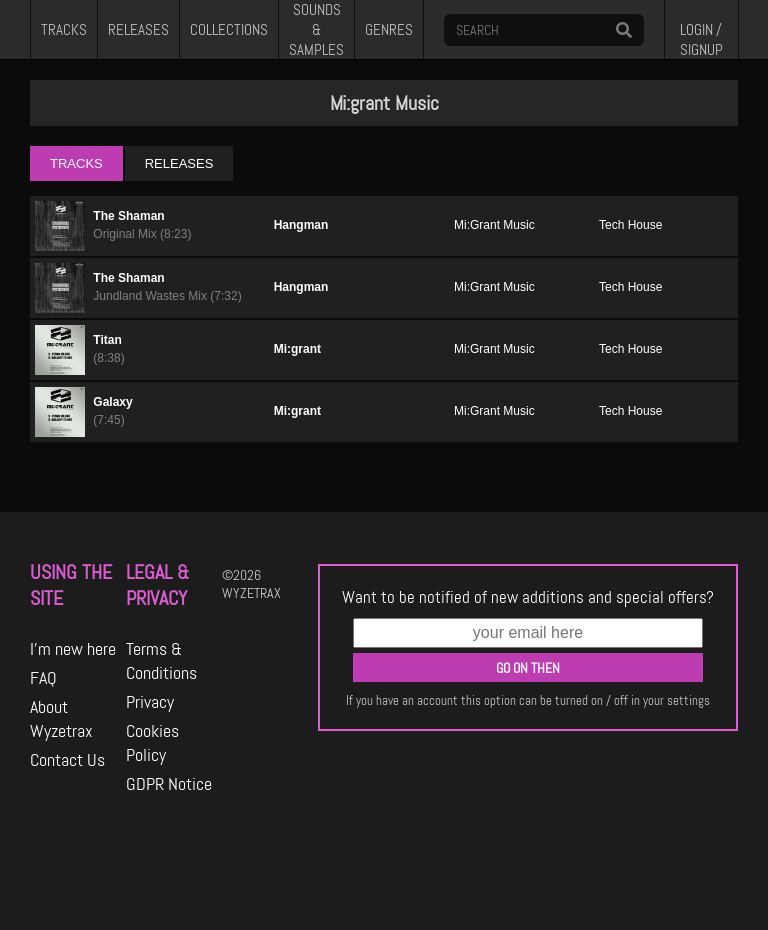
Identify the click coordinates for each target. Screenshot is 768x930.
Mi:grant (297, 349)
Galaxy (112, 402)
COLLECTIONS (229, 30)
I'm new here (73, 649)
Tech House (630, 225)
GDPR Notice (169, 784)
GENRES (389, 30)
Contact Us (67, 760)
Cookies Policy (152, 743)
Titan (107, 340)
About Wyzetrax (61, 719)
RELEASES (138, 30)
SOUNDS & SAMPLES (316, 29)
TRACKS (64, 30)
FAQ (43, 678)
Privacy (150, 702)
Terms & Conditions (161, 661)
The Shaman (128, 216)
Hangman (301, 225)
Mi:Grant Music (494, 225)
